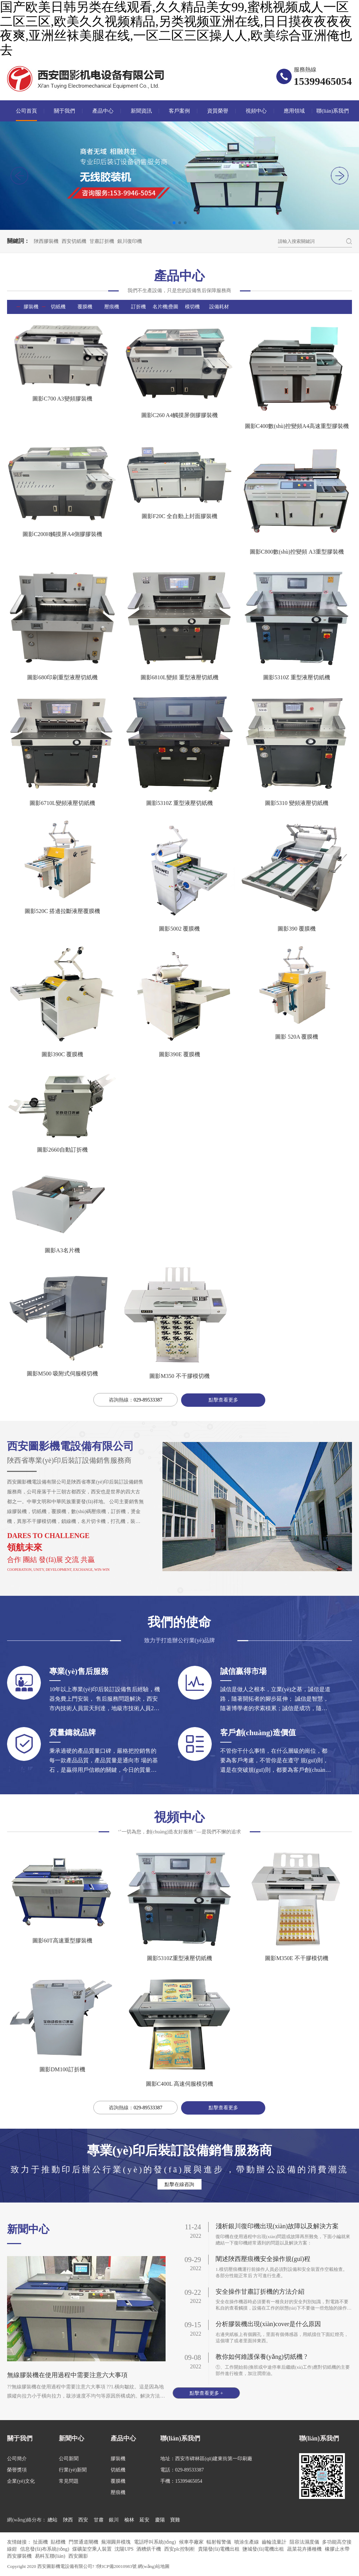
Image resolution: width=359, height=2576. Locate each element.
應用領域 (294, 111)
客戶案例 (179, 111)
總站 (52, 2520)
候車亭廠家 (192, 2542)
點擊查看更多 (223, 1400)
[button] (339, 175)
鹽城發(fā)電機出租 (263, 2549)
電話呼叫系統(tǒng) (155, 2542)
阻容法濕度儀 (305, 2542)
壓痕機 (111, 306)
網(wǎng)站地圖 (153, 2566)
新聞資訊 (141, 111)
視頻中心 (256, 111)
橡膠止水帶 (337, 2549)
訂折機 (138, 306)
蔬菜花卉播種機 (305, 2549)
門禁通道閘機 (84, 2542)
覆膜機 (85, 306)
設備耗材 (219, 306)
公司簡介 (17, 2458)
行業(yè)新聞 (73, 2470)
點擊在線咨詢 (179, 2184)
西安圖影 (78, 2556)
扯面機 (41, 2542)
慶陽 (160, 2520)
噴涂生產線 (247, 2542)
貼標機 (59, 2542)
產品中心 (102, 111)
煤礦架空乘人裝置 (92, 2549)
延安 (144, 2520)
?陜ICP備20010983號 (116, 2566)
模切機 (192, 306)
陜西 (68, 2520)
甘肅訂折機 (101, 241)
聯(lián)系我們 (332, 111)
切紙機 (58, 306)
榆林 (129, 2520)
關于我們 (64, 111)
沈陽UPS (124, 2549)
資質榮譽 (217, 111)
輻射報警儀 (219, 2542)
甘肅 (99, 2520)
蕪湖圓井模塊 (116, 2542)
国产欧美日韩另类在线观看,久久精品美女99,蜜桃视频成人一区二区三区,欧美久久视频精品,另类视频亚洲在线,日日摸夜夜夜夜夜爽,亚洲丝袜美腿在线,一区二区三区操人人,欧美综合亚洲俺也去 (176, 28)
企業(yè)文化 (21, 2481)
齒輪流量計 (275, 2542)
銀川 (114, 2520)
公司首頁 (26, 111)
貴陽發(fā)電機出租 (219, 2549)
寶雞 (175, 2520)
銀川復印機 (129, 241)
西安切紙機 (74, 241)
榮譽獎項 (17, 2470)
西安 (83, 2520)
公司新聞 (69, 2458)
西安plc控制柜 (180, 2549)
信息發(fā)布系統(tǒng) (45, 2549)
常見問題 (69, 2481)
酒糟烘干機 (149, 2549)
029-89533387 (148, 1400)
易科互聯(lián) (51, 2556)
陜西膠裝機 (46, 241)
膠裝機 (31, 306)
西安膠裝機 (20, 2556)
